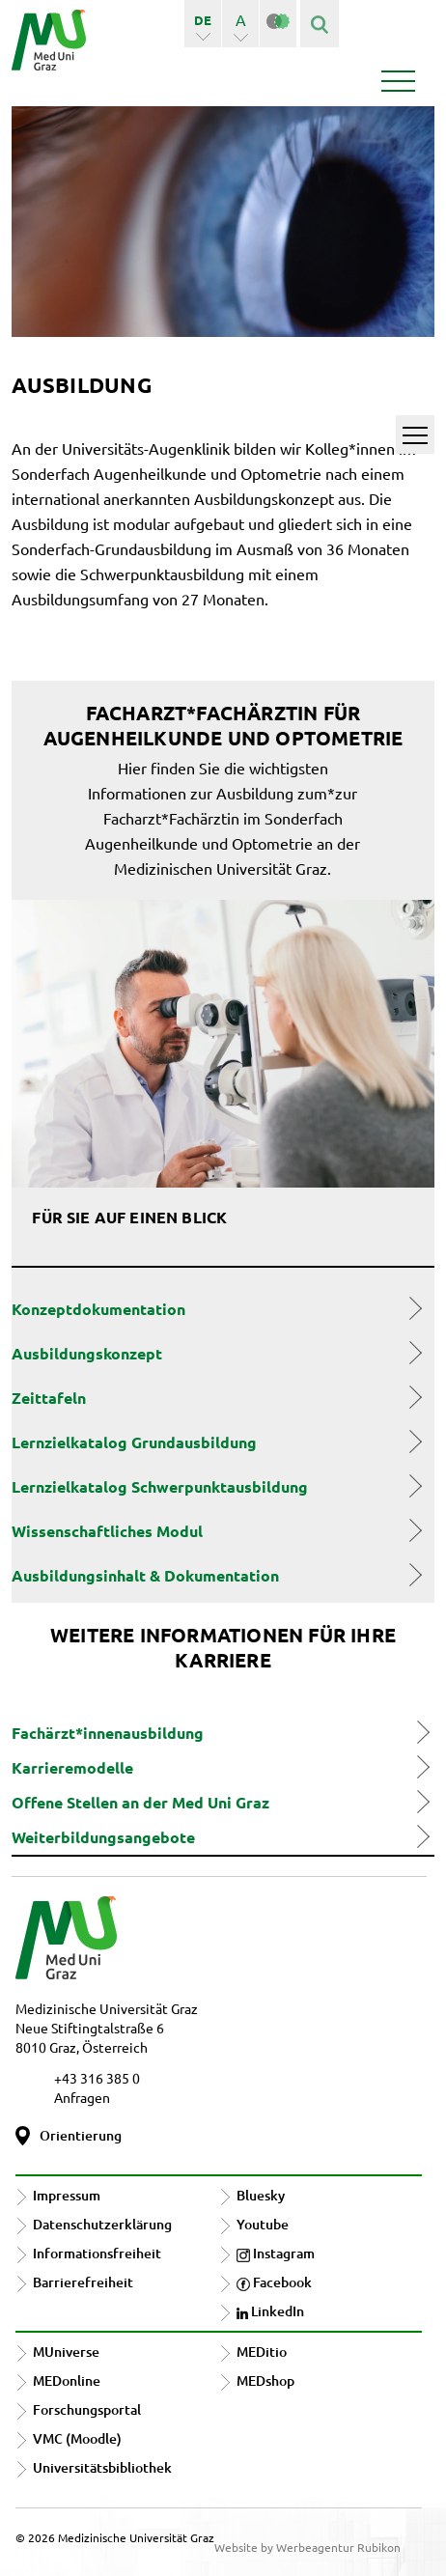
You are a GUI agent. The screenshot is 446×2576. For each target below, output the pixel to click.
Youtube (263, 2224)
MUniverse (66, 2351)
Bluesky (261, 2195)
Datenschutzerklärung (102, 2224)
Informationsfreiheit (97, 2253)
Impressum (66, 2195)
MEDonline (66, 2380)
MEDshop (265, 2380)
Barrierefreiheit (83, 2282)
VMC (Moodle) (77, 2438)
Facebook (274, 2282)
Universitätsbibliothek (102, 2467)
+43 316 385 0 (97, 2077)
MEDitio (262, 2351)
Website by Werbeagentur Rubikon (307, 2547)
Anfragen (82, 2097)
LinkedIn (270, 2311)
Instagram (276, 2253)
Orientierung (81, 2135)
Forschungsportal (87, 2409)
